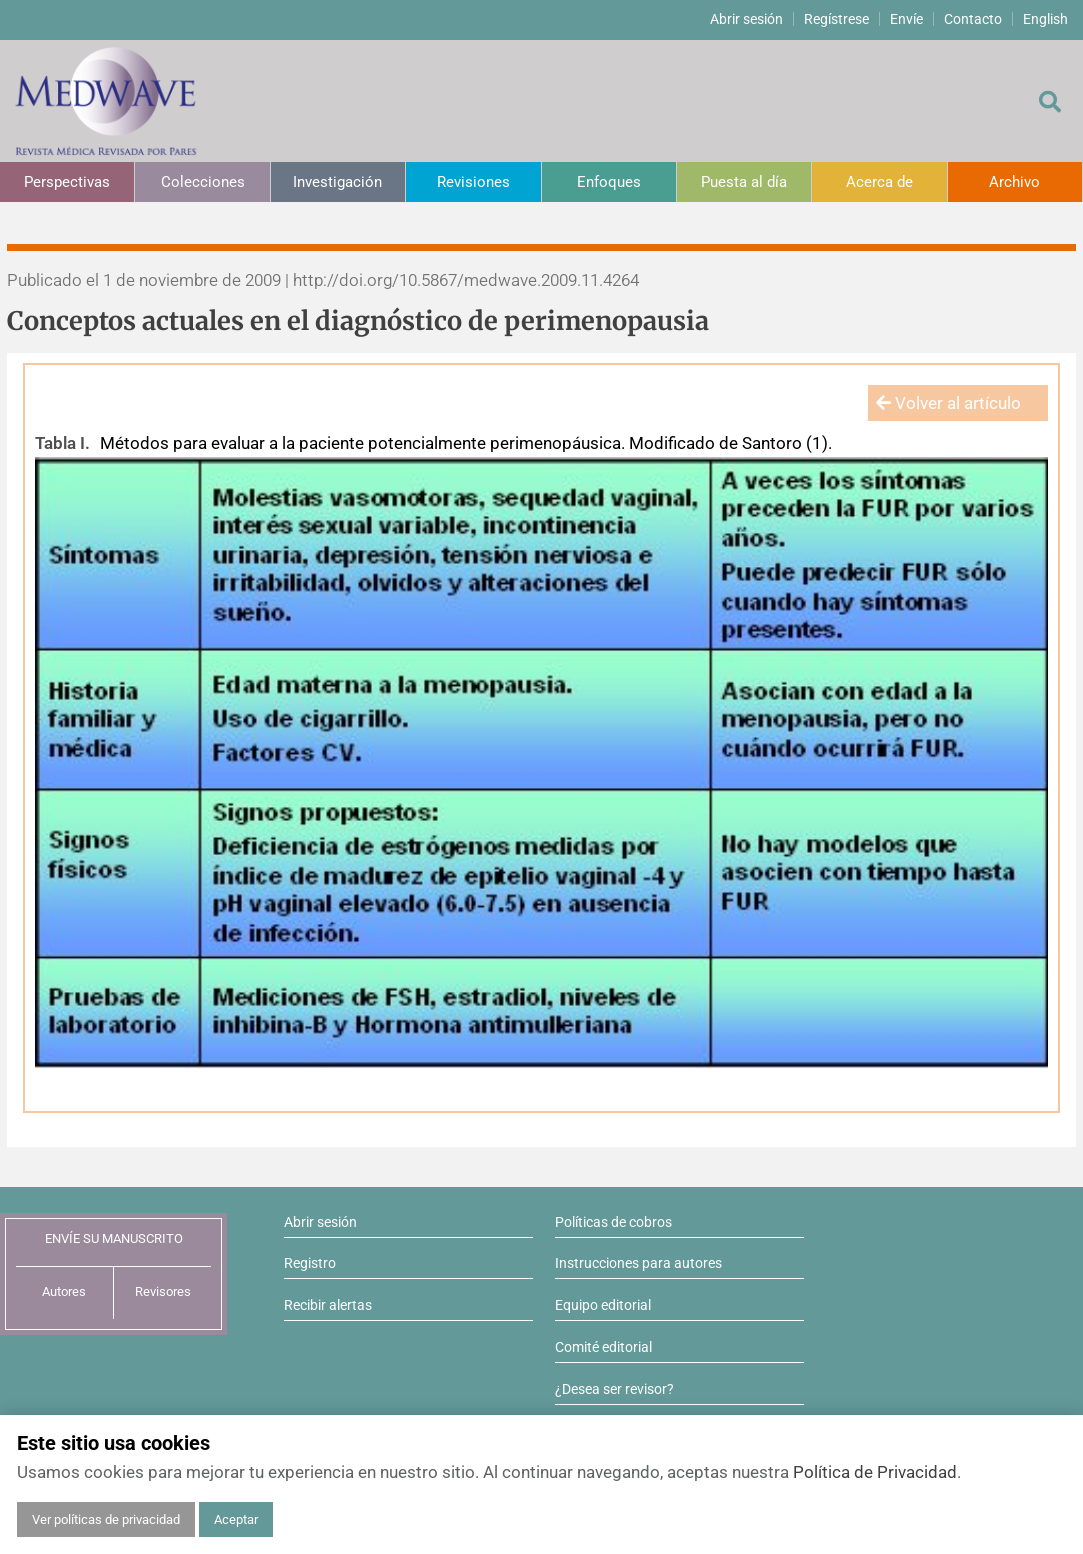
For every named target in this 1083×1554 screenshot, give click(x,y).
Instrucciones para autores (638, 1263)
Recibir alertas (328, 1305)
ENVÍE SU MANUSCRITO (114, 1238)
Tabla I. (62, 443)
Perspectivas (67, 182)
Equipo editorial (603, 1305)
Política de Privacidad (875, 1472)
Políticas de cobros (613, 1222)
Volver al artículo (948, 403)
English (1045, 19)
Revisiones (473, 182)
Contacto (973, 19)
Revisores (163, 1291)
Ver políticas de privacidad (106, 1519)
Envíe (906, 19)
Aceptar (236, 1519)
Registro (310, 1263)
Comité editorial (603, 1347)
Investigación (337, 182)
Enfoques (609, 182)
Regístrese (836, 19)
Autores (64, 1291)
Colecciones (203, 182)
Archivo (1014, 182)
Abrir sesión (746, 19)
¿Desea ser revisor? (614, 1389)
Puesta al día (744, 182)
